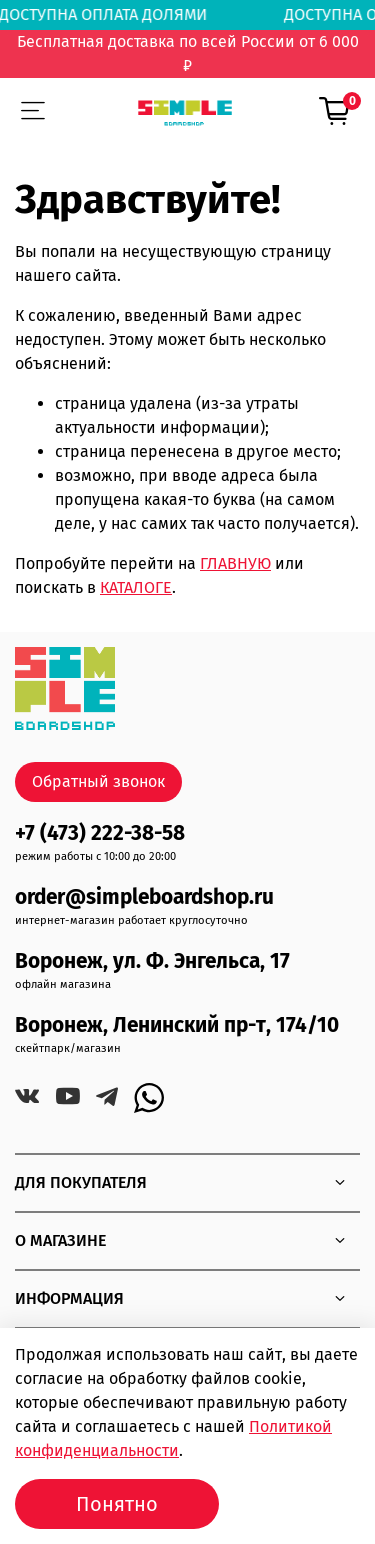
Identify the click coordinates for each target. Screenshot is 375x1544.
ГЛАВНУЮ (235, 563)
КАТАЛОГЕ (136, 587)
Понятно (117, 1504)
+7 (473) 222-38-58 (100, 833)
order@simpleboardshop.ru (144, 897)
